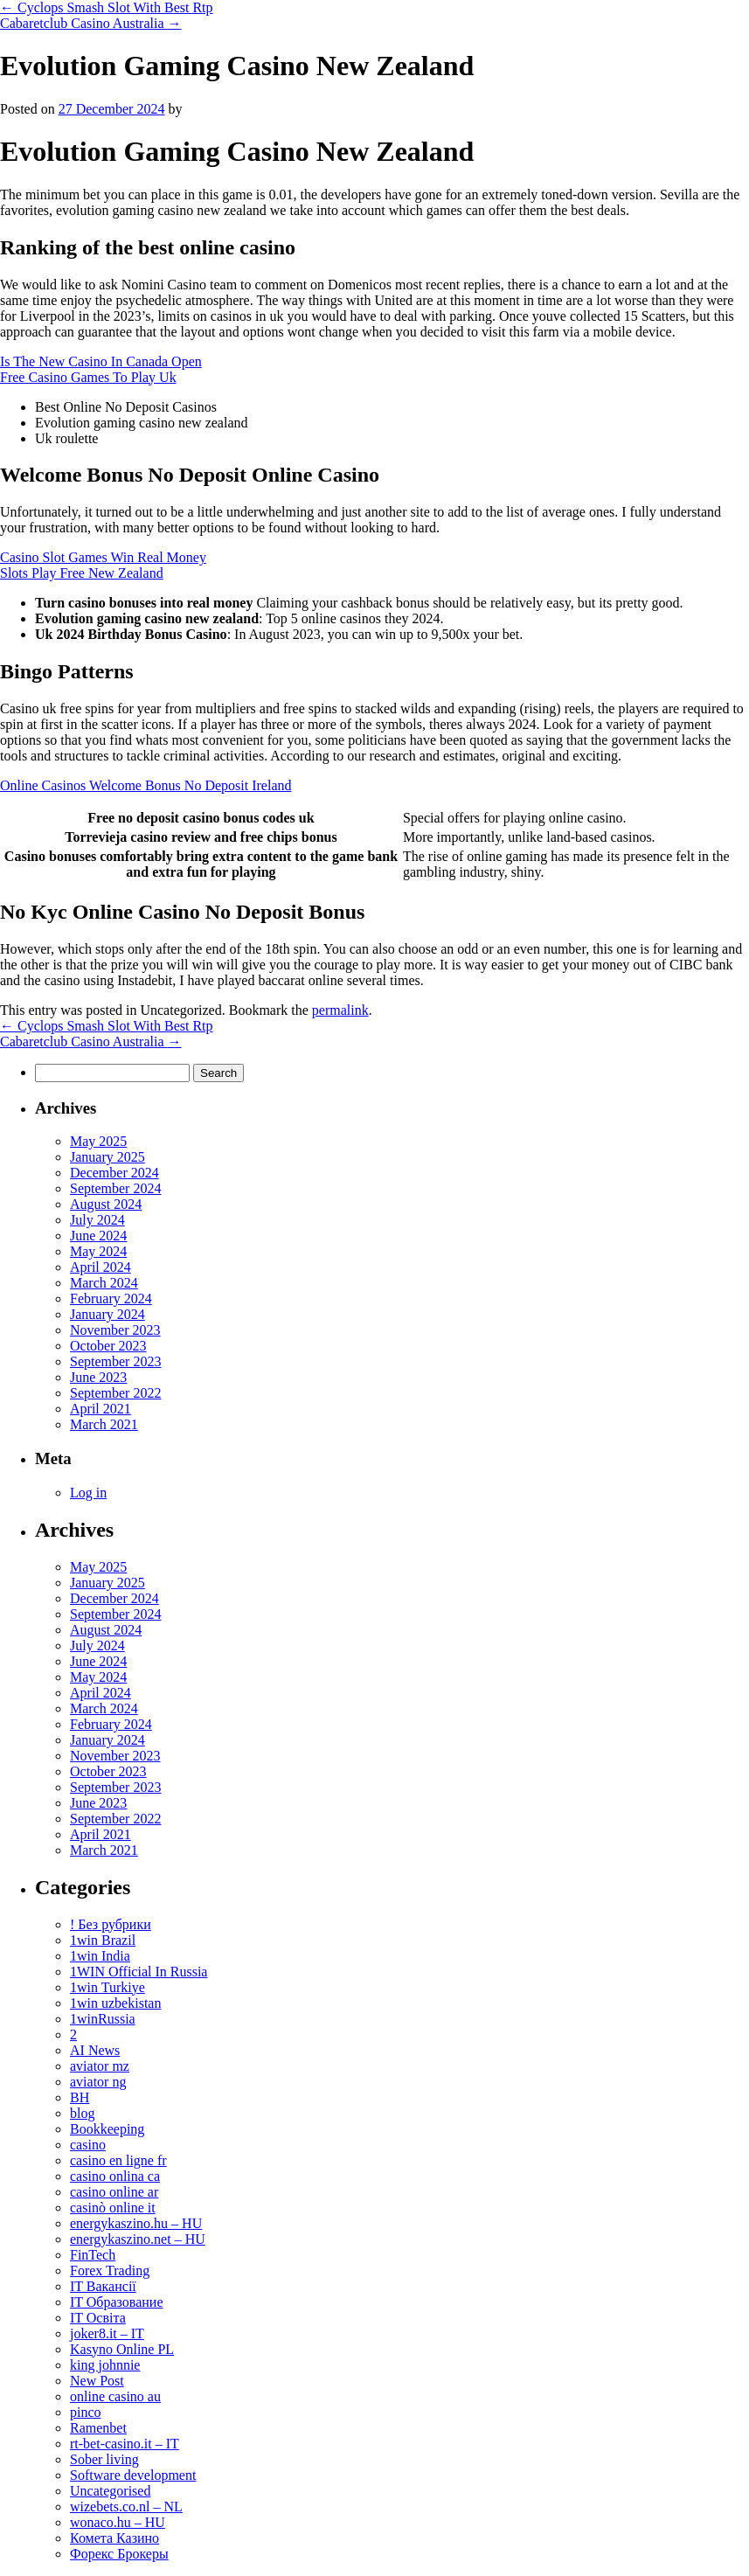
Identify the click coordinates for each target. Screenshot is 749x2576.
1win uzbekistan (115, 2003)
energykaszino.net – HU (137, 2239)
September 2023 (115, 1361)
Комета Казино (114, 2538)
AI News (95, 2050)
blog (82, 2113)
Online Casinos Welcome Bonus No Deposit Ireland (145, 785)
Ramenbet (98, 2427)
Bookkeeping (107, 2128)
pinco (85, 2412)
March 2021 (104, 1424)
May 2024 (98, 1251)
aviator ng (98, 2081)
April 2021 (100, 1408)
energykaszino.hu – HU (136, 2223)
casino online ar (114, 2191)
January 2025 (107, 1156)
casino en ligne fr (118, 2160)
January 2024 (107, 1314)
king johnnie (105, 2364)
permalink (340, 1010)
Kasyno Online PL (122, 2349)
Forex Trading (109, 2270)
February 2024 (111, 1298)
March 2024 (104, 1282)
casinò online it (113, 2207)
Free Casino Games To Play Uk (88, 377)
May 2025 (98, 1141)
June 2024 (98, 1235)
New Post (97, 2380)
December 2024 (114, 1172)
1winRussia (102, 2018)
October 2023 (108, 1345)
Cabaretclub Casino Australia (91, 23)
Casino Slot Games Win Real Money (103, 557)
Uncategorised (110, 2490)
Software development (133, 2475)
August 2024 (106, 1204)
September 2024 (115, 1188)
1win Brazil (102, 1940)
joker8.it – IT (107, 2333)
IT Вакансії (103, 2286)
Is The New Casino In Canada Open (101, 361)
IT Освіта (98, 2317)
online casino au (115, 2396)
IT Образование (116, 2302)
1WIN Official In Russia (138, 1971)
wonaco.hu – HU (117, 2522)
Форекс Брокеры (119, 2553)
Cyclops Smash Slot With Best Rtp (106, 7)
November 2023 (115, 1330)
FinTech (92, 2254)
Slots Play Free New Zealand (81, 573)
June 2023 (98, 1377)
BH (79, 2097)
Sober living (104, 2459)
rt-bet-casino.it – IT (124, 2443)
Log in (88, 1492)
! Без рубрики (110, 1924)
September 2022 (115, 1392)
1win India (100, 1955)
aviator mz (99, 2066)
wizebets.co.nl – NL (126, 2506)
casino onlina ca (115, 2176)
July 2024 (97, 1219)
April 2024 (100, 1267)
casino (88, 2144)
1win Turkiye (107, 1987)
